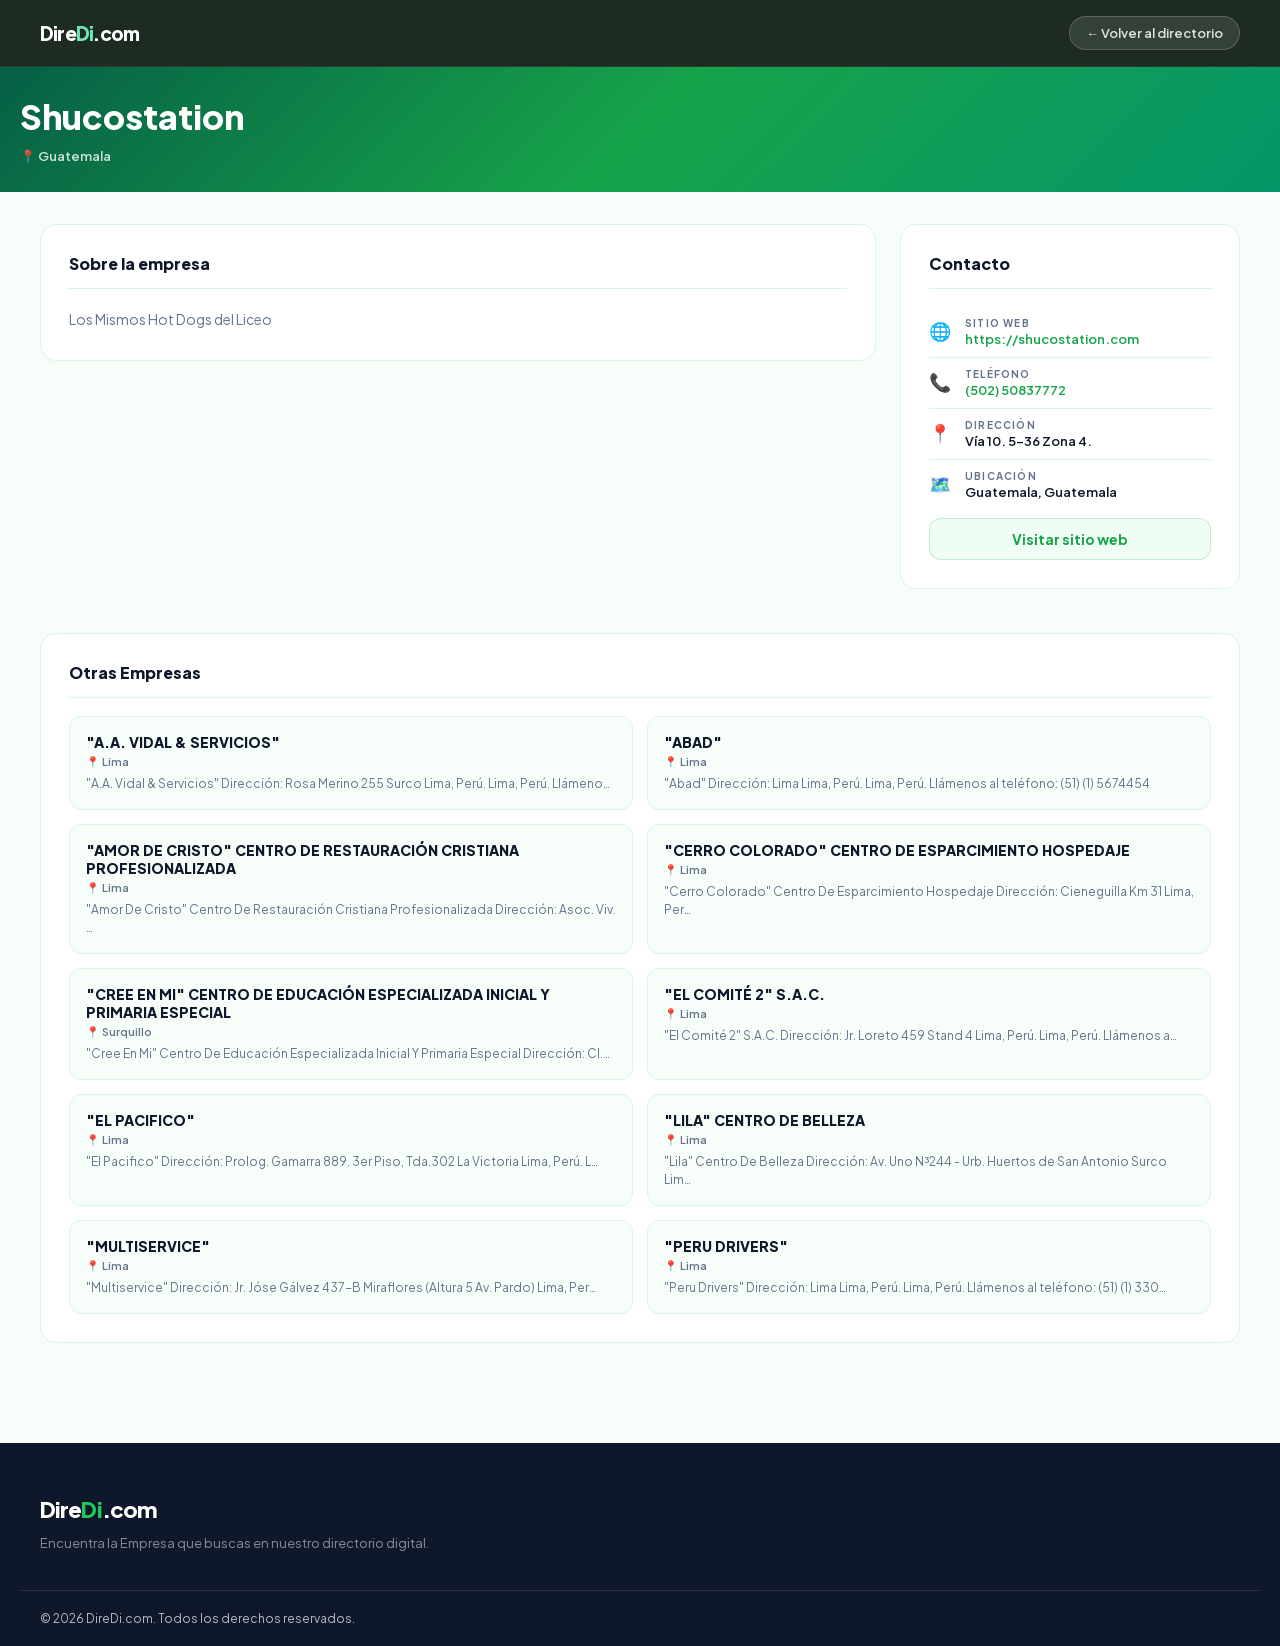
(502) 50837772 (1015, 390)
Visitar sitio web (1070, 539)
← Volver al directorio (1154, 33)
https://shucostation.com (1052, 339)
